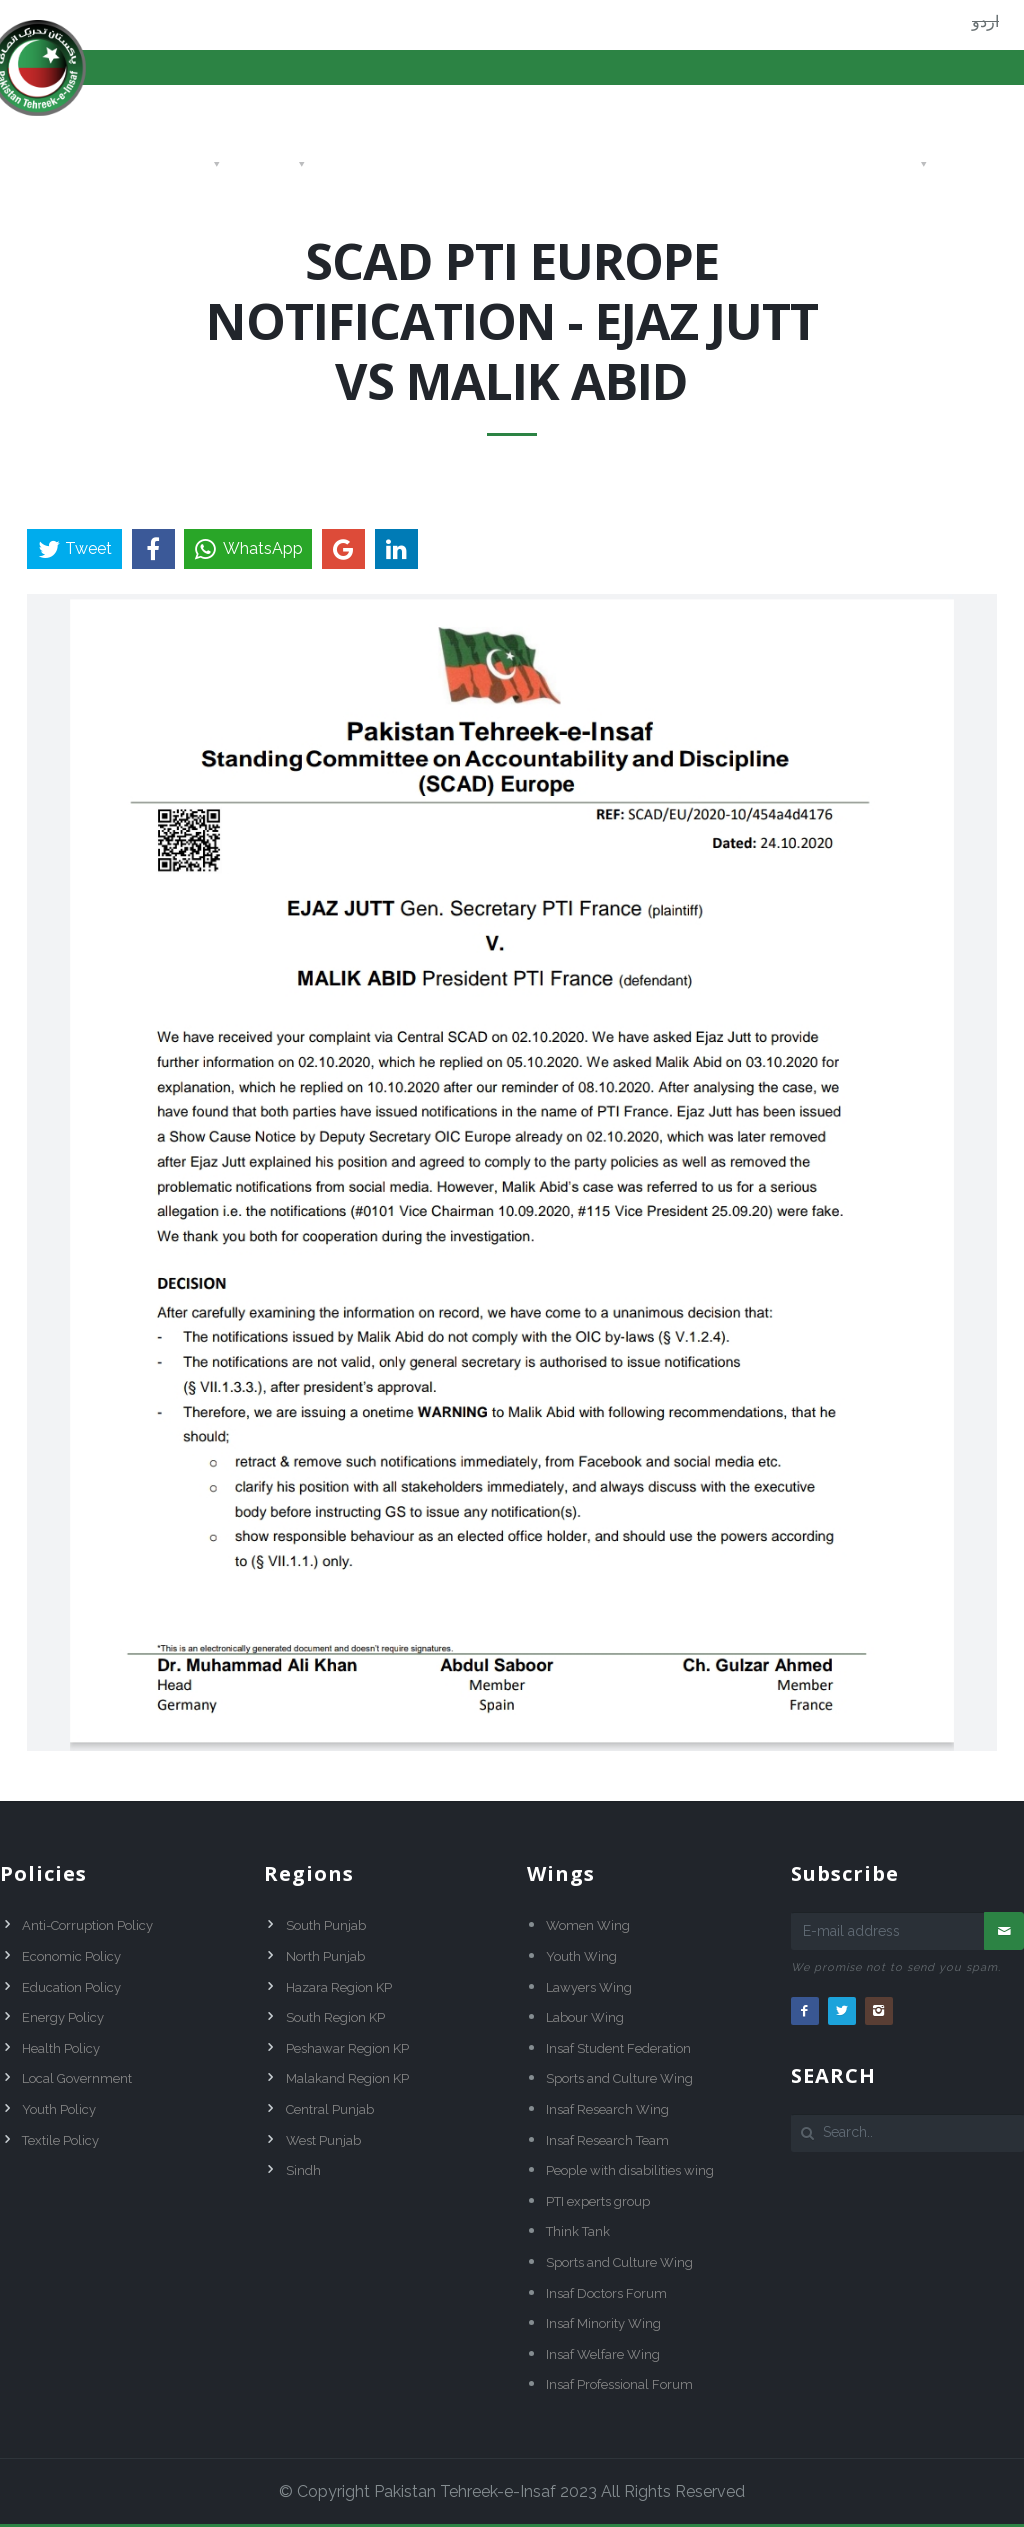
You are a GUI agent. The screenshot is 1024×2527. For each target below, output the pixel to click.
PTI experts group (598, 2201)
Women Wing (588, 1925)
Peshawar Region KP (347, 2048)
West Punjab (323, 2140)
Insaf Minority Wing (603, 2323)
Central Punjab (330, 2109)
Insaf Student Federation (618, 2048)
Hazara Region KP (339, 1987)
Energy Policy (63, 2017)
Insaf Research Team (607, 2140)
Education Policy (71, 1987)
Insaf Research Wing (607, 2109)
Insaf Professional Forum (619, 2384)
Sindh (303, 2170)
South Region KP (335, 2017)
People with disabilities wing (630, 2170)
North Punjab (325, 1956)
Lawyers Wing (589, 1987)
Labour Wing (585, 2017)
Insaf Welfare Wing (603, 2354)
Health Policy (61, 2048)
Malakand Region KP (347, 2078)
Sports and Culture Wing (619, 2078)
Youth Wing (581, 1956)
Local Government (77, 2078)
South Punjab (326, 1925)
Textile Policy (60, 2140)
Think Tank (578, 2231)
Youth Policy (59, 2109)
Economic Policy (71, 1956)
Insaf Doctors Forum (606, 2293)
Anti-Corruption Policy (87, 1925)
